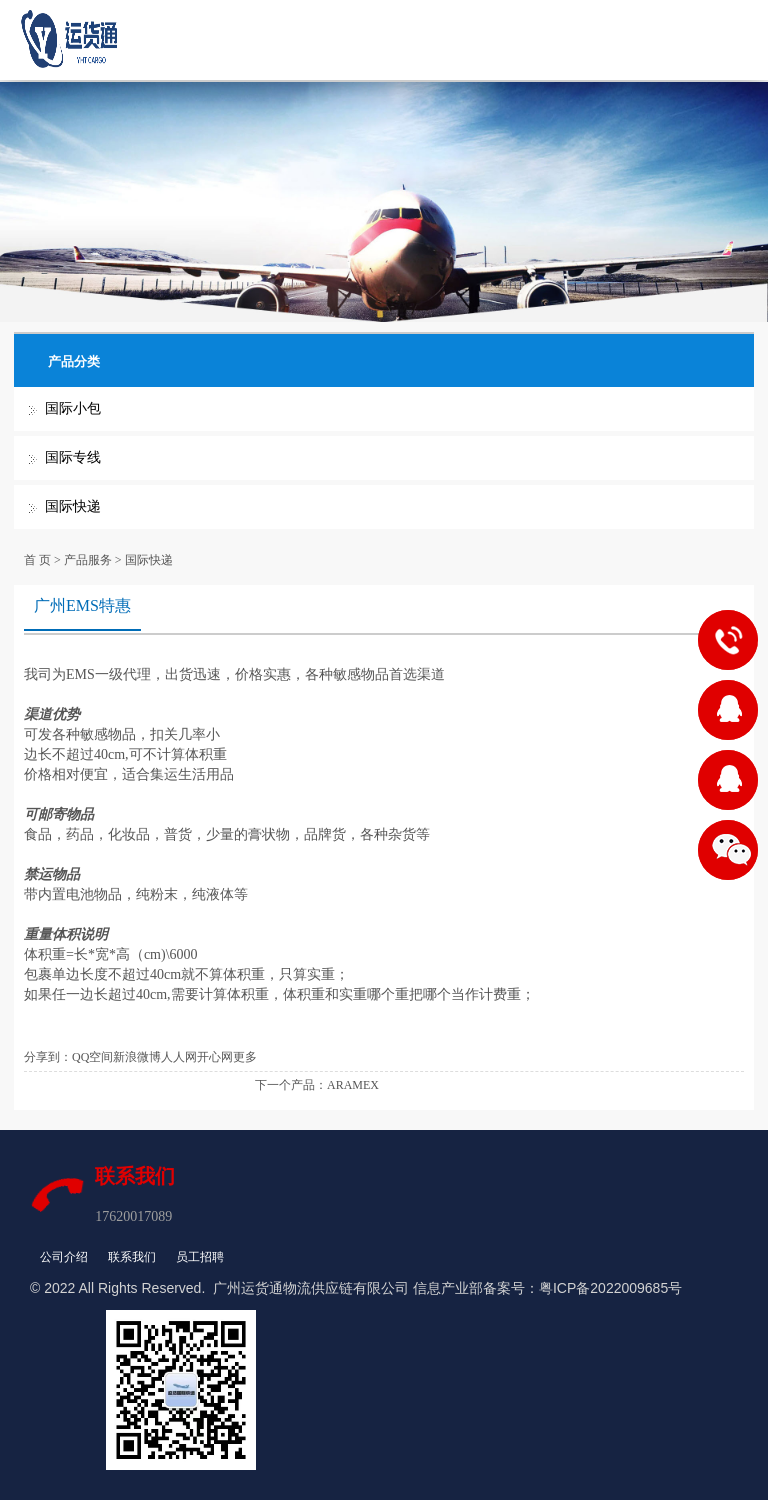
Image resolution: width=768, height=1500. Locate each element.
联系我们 (132, 1257)
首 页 (37, 560)
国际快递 (73, 506)
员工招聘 (200, 1257)
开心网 (215, 1057)
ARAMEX (353, 1085)
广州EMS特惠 (82, 605)
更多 (245, 1057)
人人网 (179, 1057)
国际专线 (73, 457)
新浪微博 (137, 1057)
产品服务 (88, 560)
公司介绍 (64, 1257)
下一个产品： (291, 1085)
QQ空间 (92, 1057)
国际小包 (73, 408)
